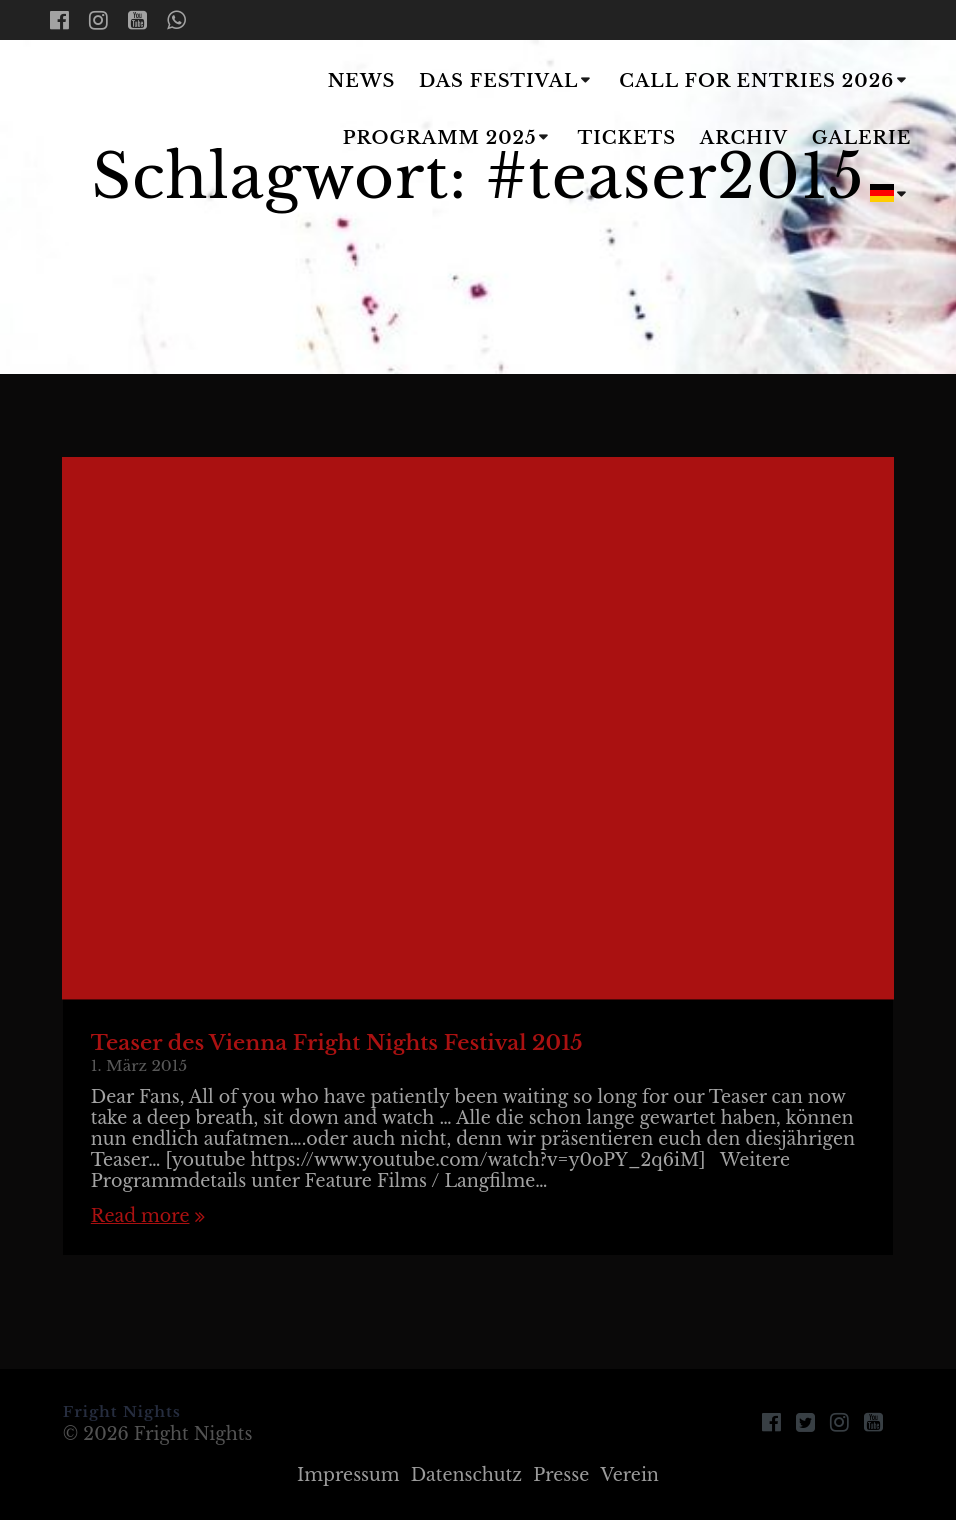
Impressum (348, 1475)
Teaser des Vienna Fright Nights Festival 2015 (337, 1043)
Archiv (744, 138)
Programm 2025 (440, 138)
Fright (153, 140)
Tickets (626, 138)
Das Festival (498, 81)
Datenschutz (466, 1475)
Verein (629, 1475)
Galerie (862, 138)
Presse (561, 1475)
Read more (140, 1216)
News (362, 81)
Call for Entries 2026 (756, 81)
